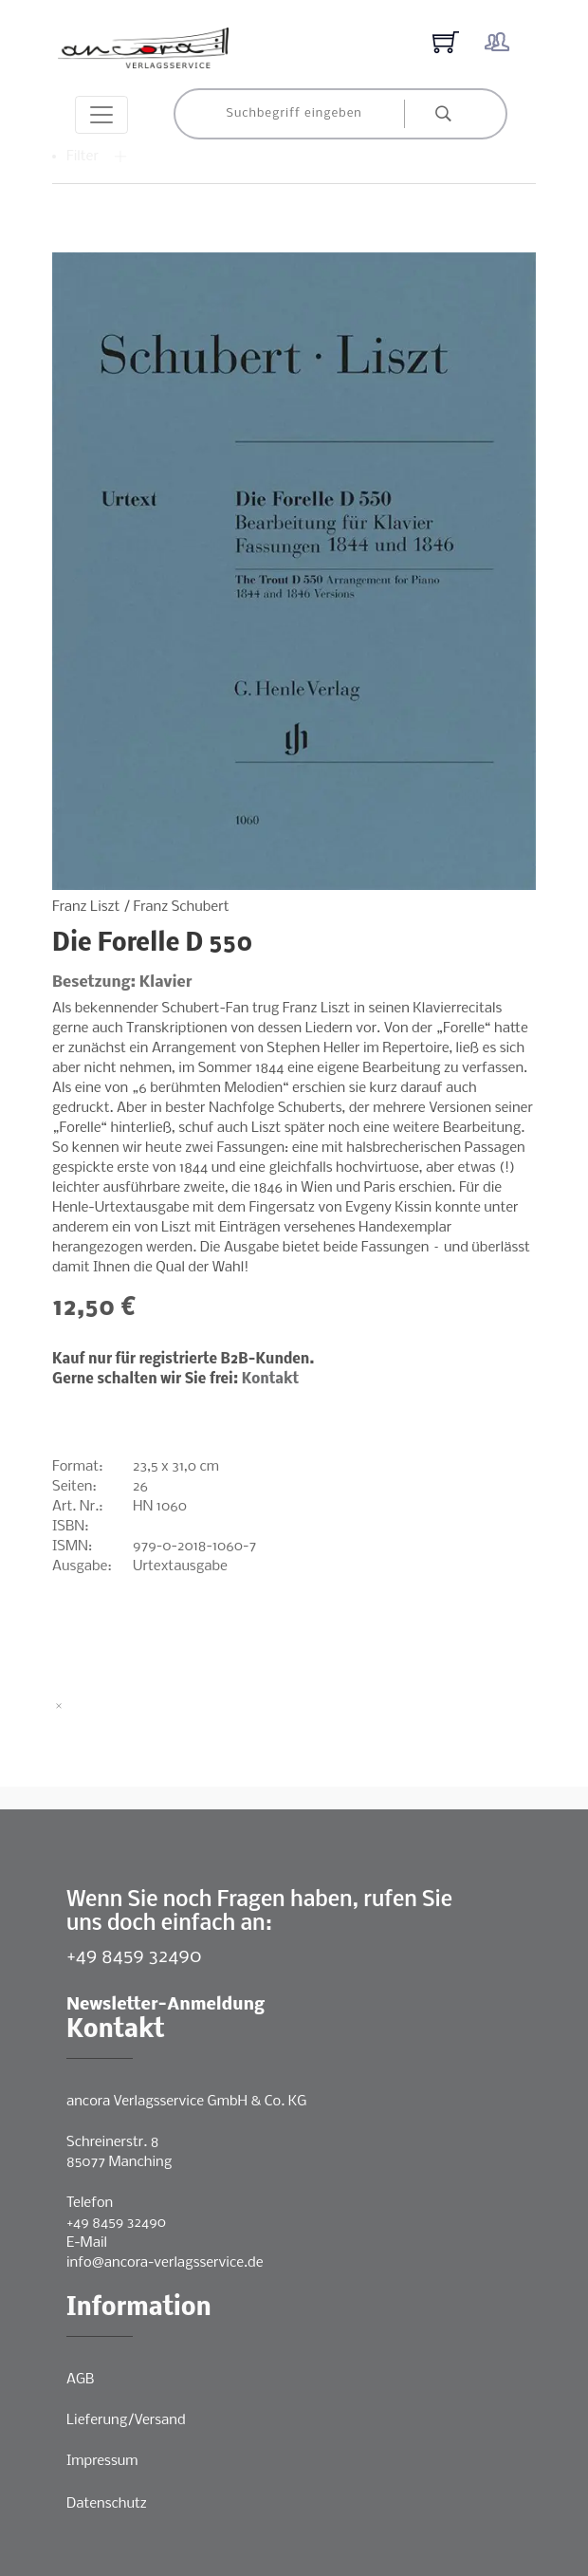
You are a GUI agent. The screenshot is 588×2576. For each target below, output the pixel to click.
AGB (80, 2379)
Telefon (89, 2203)
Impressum (102, 2461)
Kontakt (270, 1379)
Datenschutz (106, 2503)
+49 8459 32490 (134, 1957)
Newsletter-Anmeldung (165, 2005)
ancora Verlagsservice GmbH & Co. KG (186, 2101)
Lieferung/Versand (126, 2420)
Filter (96, 156)
